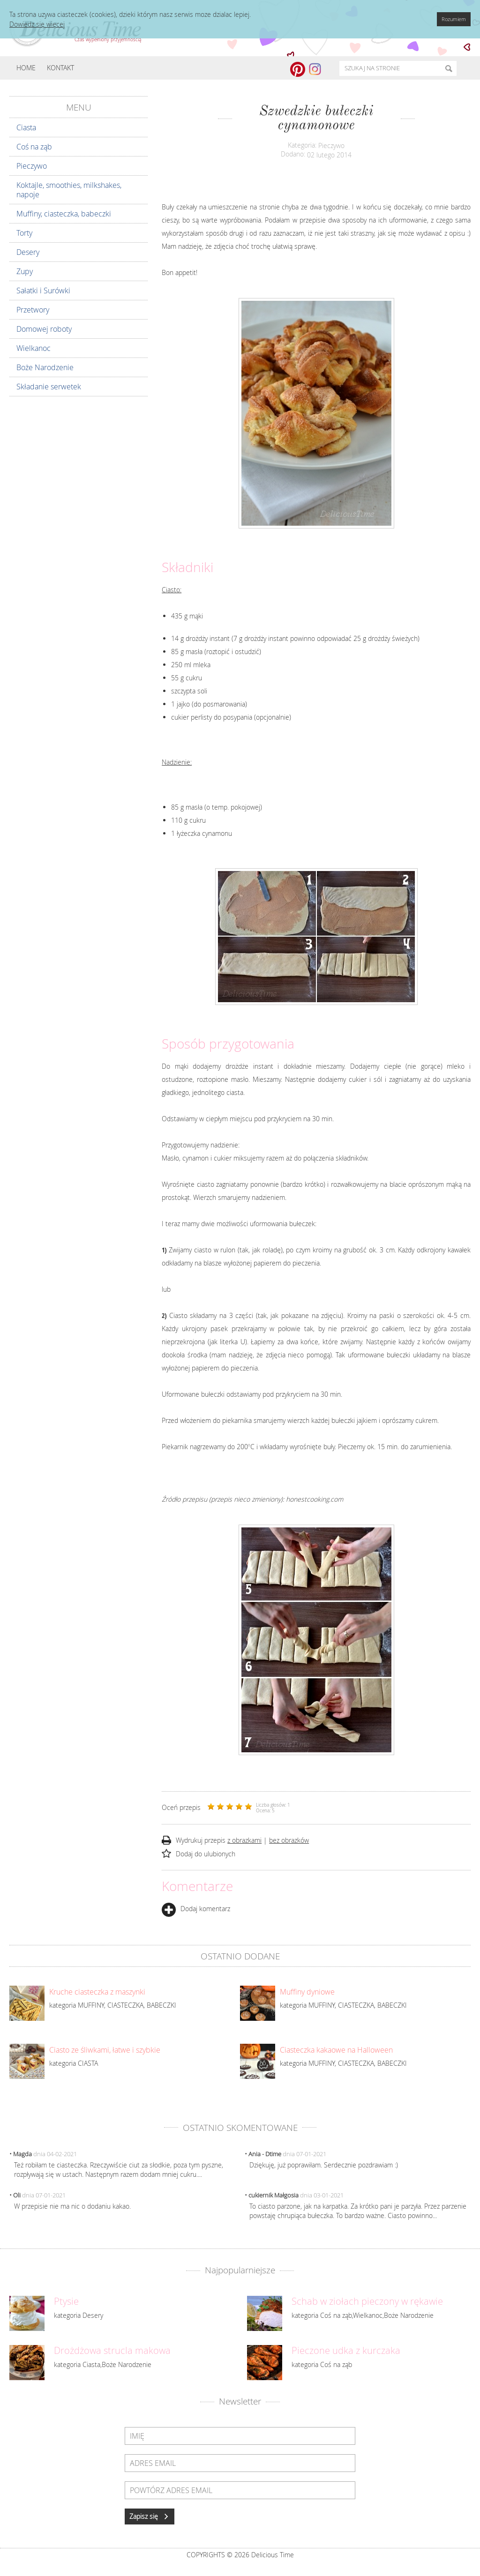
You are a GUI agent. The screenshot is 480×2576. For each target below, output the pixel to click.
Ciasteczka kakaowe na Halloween (336, 2050)
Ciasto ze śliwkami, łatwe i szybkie (104, 2050)
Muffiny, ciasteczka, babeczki (63, 213)
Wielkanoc (33, 348)
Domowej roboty (44, 329)
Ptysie (66, 2301)
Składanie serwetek (48, 386)
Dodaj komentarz (196, 1908)
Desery (27, 252)
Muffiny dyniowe (307, 1991)
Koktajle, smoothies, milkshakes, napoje (68, 190)
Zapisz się (149, 2516)
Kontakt (60, 67)
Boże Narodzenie (45, 367)
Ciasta (26, 127)
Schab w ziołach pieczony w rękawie (367, 2301)
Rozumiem (454, 18)
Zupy (24, 271)
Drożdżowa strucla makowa (112, 2350)
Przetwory (32, 310)
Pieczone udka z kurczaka (346, 2350)
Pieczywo (31, 166)
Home (26, 67)
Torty (24, 233)
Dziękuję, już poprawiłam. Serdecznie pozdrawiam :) (323, 2164)
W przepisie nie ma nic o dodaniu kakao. (72, 2206)
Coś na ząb (34, 146)
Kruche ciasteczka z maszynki (97, 1991)
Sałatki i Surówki (43, 290)
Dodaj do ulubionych (205, 1853)
